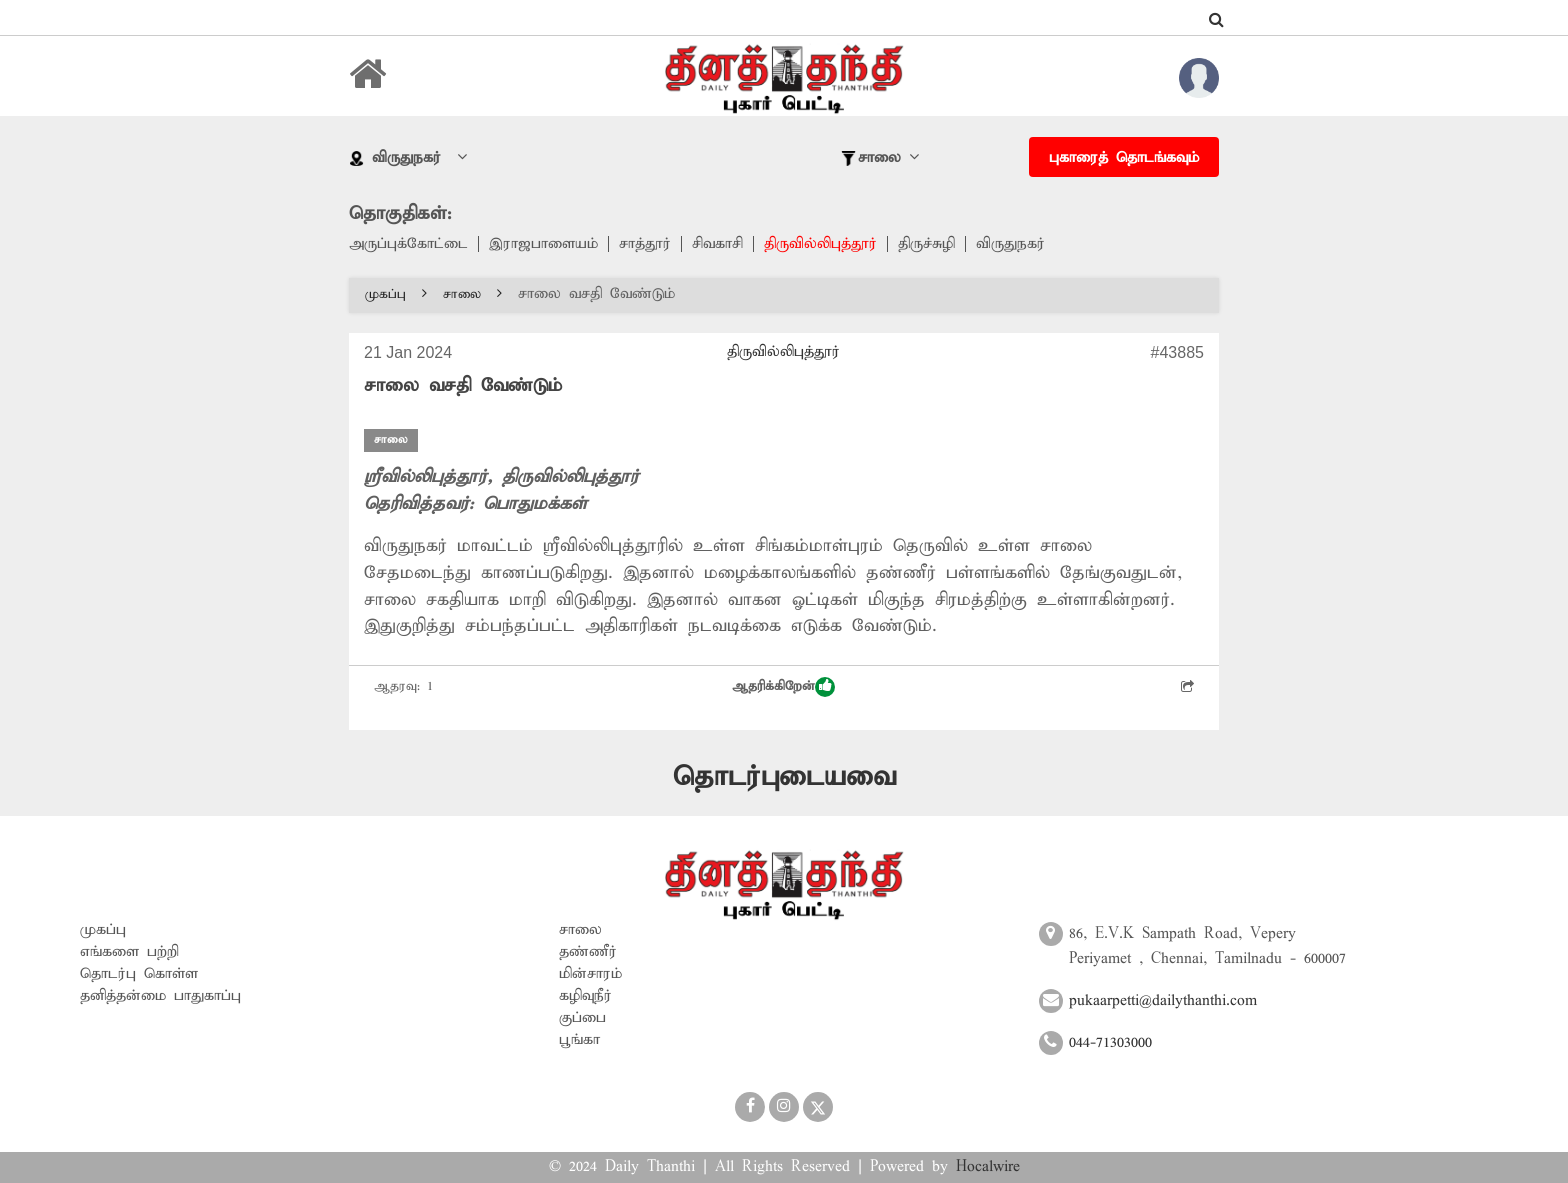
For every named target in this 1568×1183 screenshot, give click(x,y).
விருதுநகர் (1010, 244)
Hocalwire (988, 1167)
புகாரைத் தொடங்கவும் (1124, 158)
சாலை (472, 294)
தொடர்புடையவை (784, 777)
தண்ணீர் (588, 952)
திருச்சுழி (926, 244)
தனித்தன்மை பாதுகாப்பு (160, 996)
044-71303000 (1110, 1043)
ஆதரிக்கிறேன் (783, 687)
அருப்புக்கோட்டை (408, 244)
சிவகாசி (717, 244)
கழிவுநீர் (585, 996)
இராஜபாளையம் (543, 244)
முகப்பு (396, 294)
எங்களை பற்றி (129, 952)
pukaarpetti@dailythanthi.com (1163, 1001)
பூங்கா (579, 1040)
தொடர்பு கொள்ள (139, 974)
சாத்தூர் (645, 244)
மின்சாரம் (590, 974)
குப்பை (582, 1018)
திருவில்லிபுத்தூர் (820, 244)
